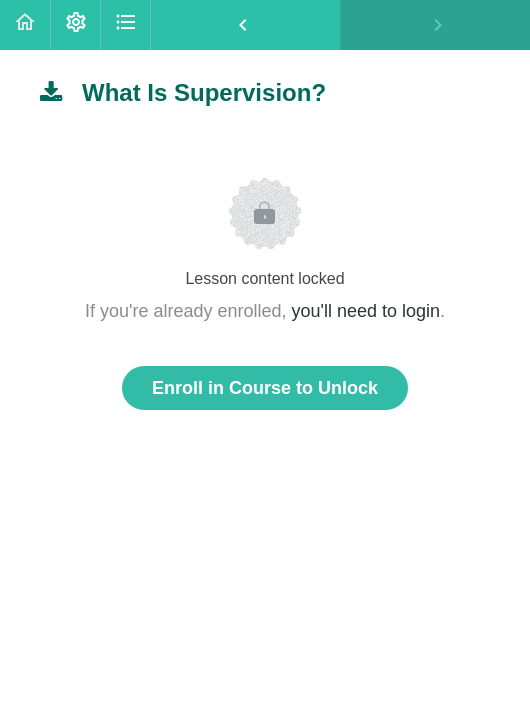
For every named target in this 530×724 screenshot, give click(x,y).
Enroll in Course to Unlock (265, 388)
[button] (25, 25)
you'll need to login (366, 311)
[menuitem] (75, 25)
